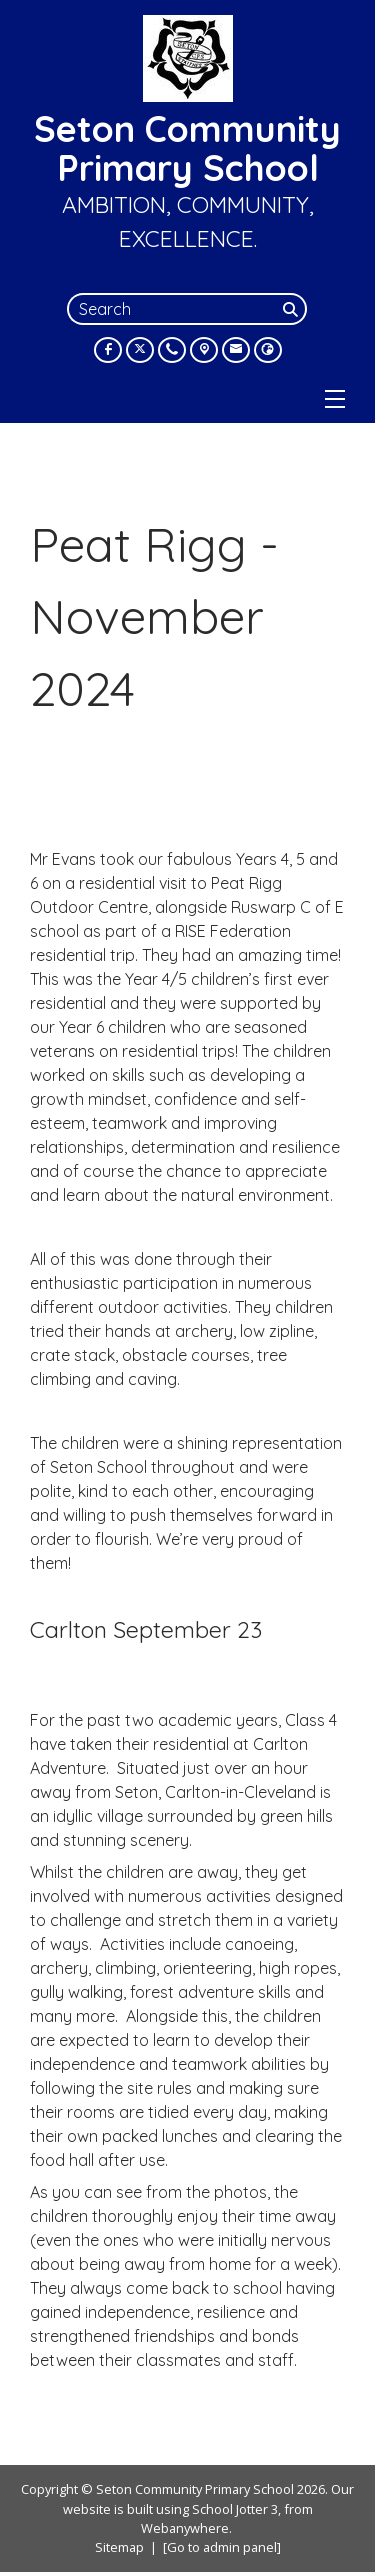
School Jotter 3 (235, 2509)
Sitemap (119, 2547)
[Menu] (335, 399)
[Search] (293, 309)
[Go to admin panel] (222, 2547)
